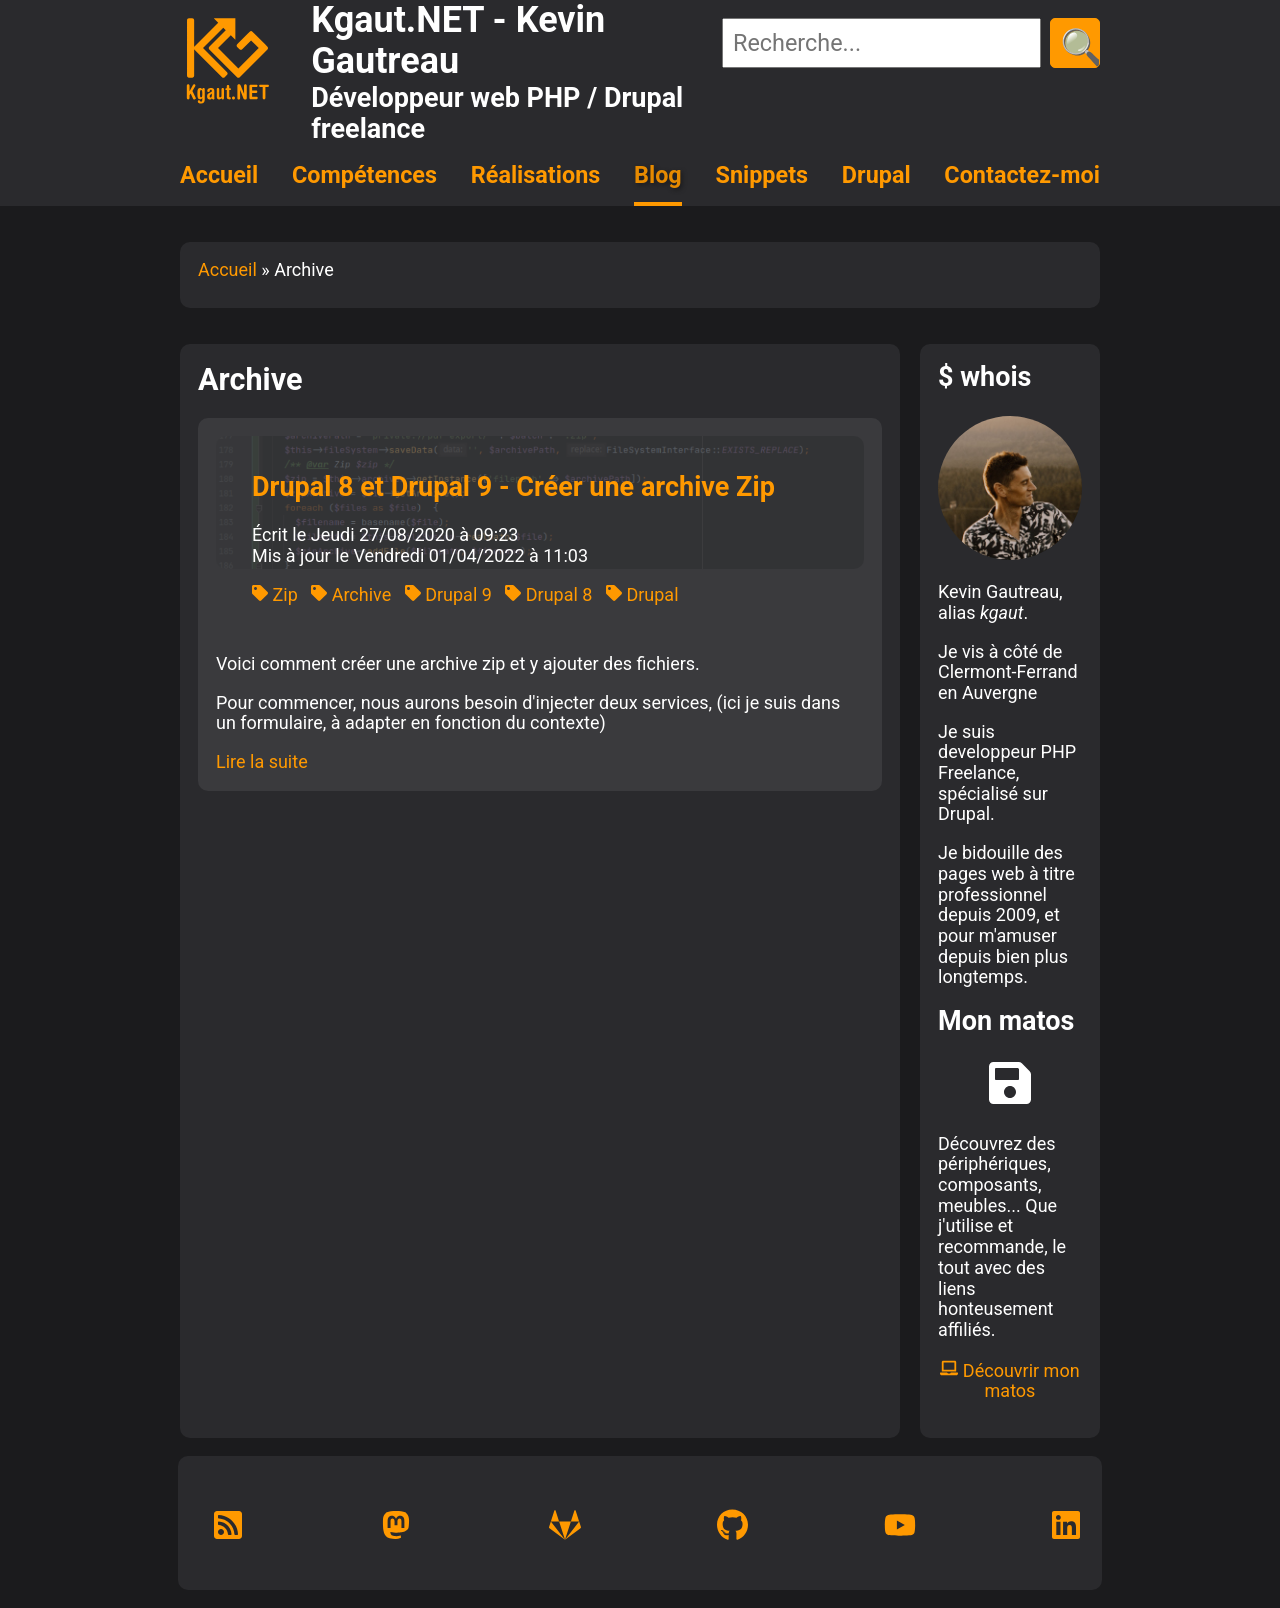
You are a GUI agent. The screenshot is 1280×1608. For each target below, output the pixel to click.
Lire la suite (262, 761)
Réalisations (535, 175)
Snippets (762, 175)
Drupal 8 (548, 594)
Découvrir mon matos (1009, 1381)
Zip (275, 594)
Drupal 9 (448, 594)
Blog (658, 175)
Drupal (876, 175)
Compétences (364, 175)
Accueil (219, 175)
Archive (351, 594)
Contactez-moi (1022, 175)
